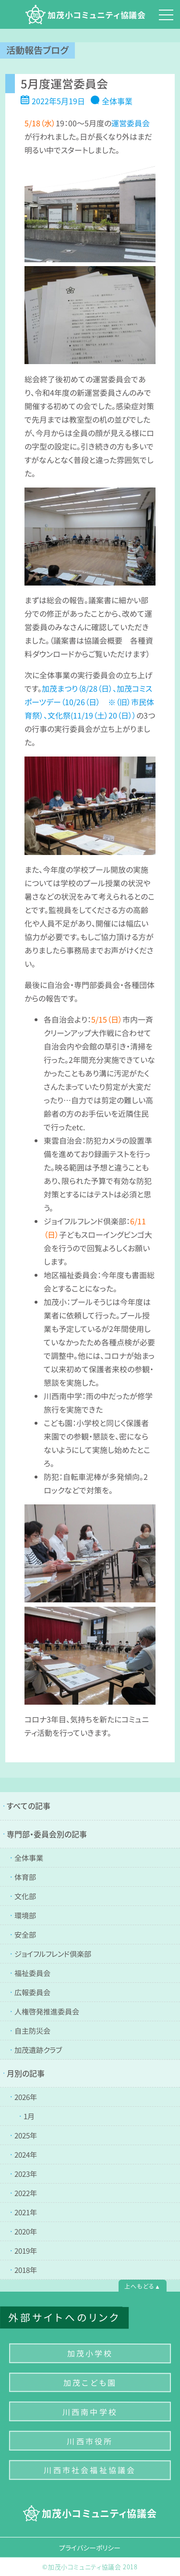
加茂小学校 (90, 2353)
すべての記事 (28, 1805)
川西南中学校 (90, 2411)
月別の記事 (26, 2073)
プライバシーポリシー (89, 2547)
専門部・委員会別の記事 (47, 1834)
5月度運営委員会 (64, 83)
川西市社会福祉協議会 (90, 2470)
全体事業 (117, 101)
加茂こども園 (90, 2382)
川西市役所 (90, 2441)
